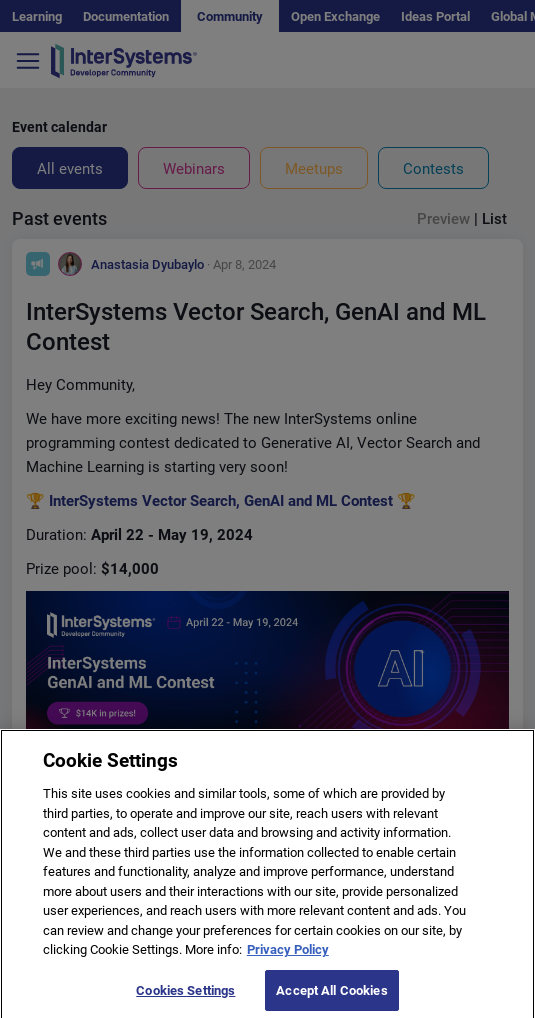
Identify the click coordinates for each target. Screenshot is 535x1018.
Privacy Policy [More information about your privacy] (288, 958)
